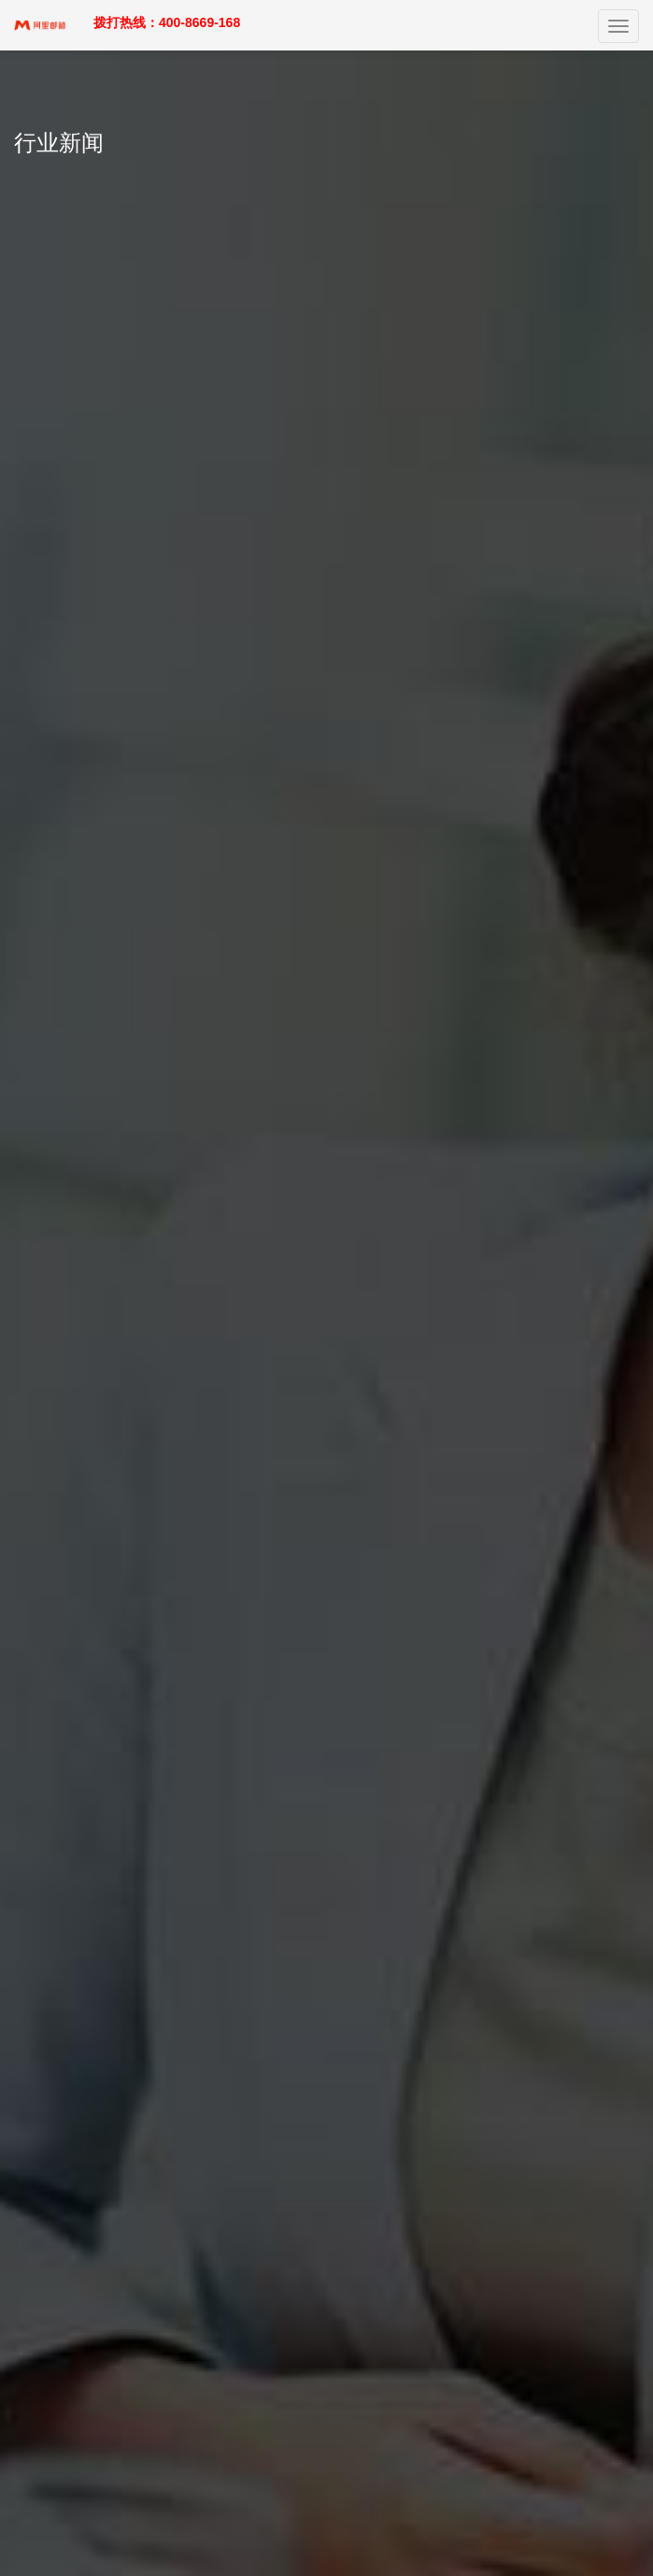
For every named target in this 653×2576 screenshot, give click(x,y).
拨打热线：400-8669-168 (166, 22)
